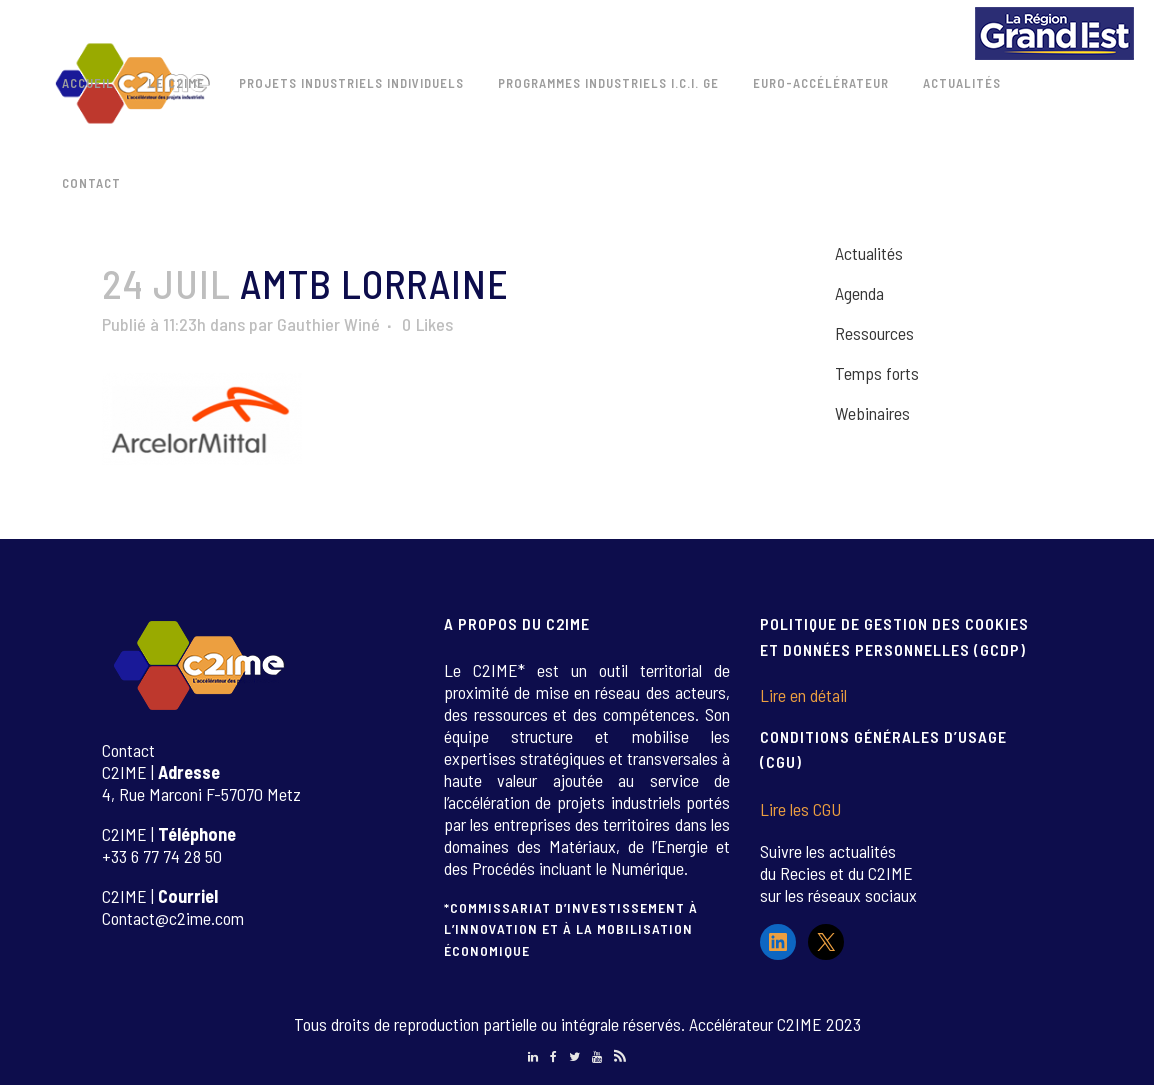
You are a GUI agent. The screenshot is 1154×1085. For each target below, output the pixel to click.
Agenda (859, 293)
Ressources (874, 333)
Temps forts (877, 373)
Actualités (869, 253)
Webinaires (872, 413)
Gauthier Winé (328, 324)
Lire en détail (803, 695)
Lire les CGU (800, 809)
